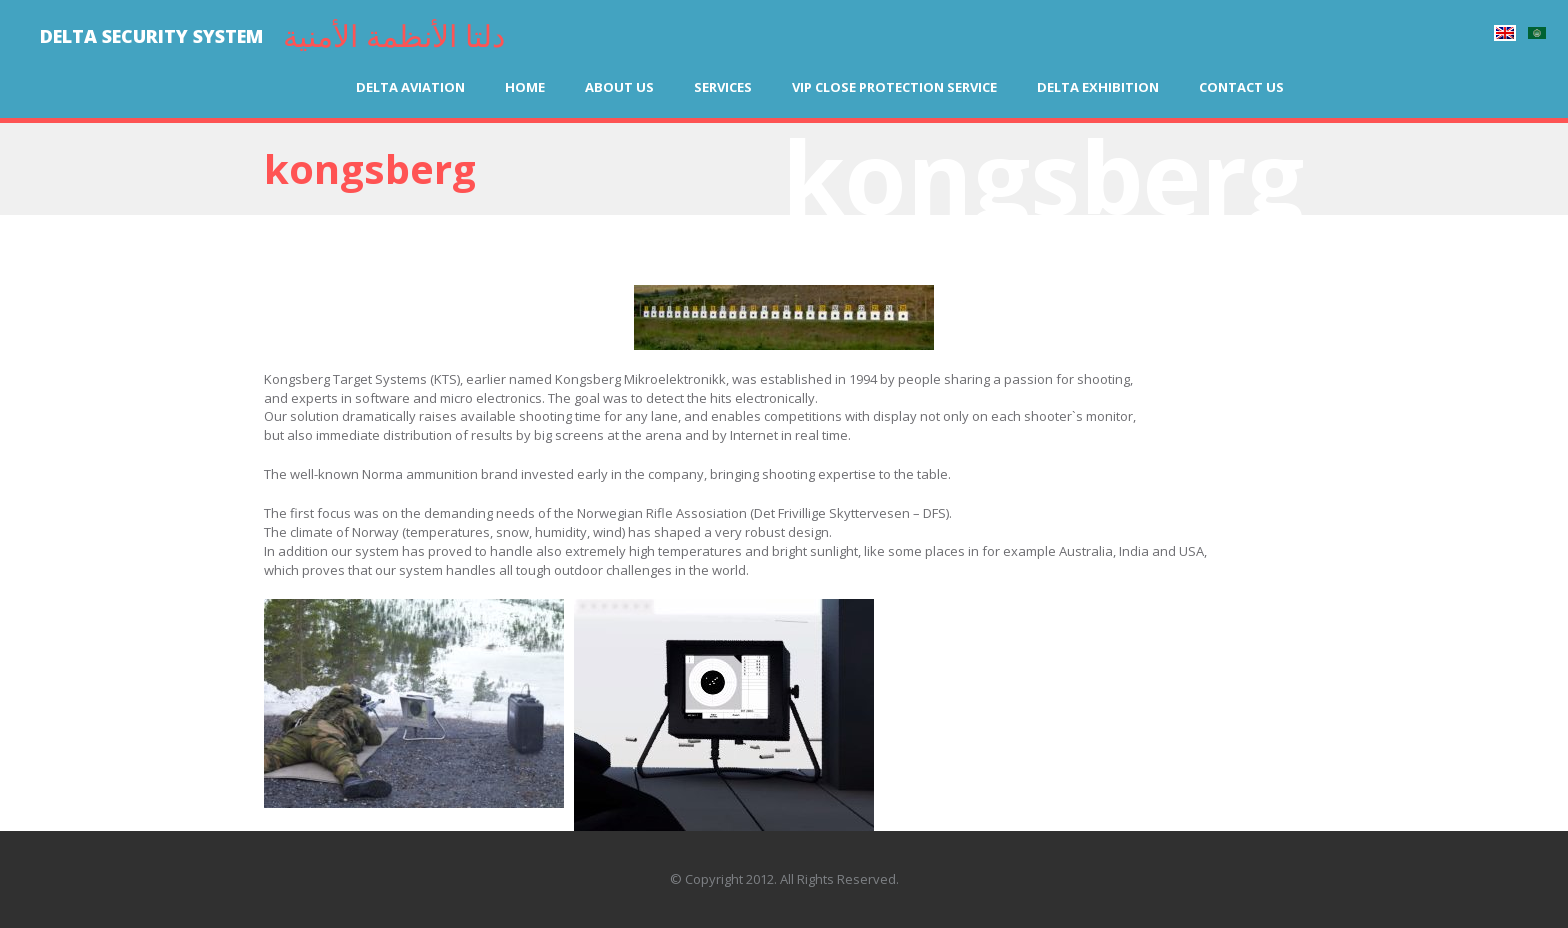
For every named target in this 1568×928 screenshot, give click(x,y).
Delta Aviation (410, 87)
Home (525, 87)
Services (723, 87)
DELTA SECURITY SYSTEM (151, 36)
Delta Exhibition (1098, 87)
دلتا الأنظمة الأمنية (394, 35)
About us (619, 87)
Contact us (1241, 87)
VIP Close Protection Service (894, 87)
